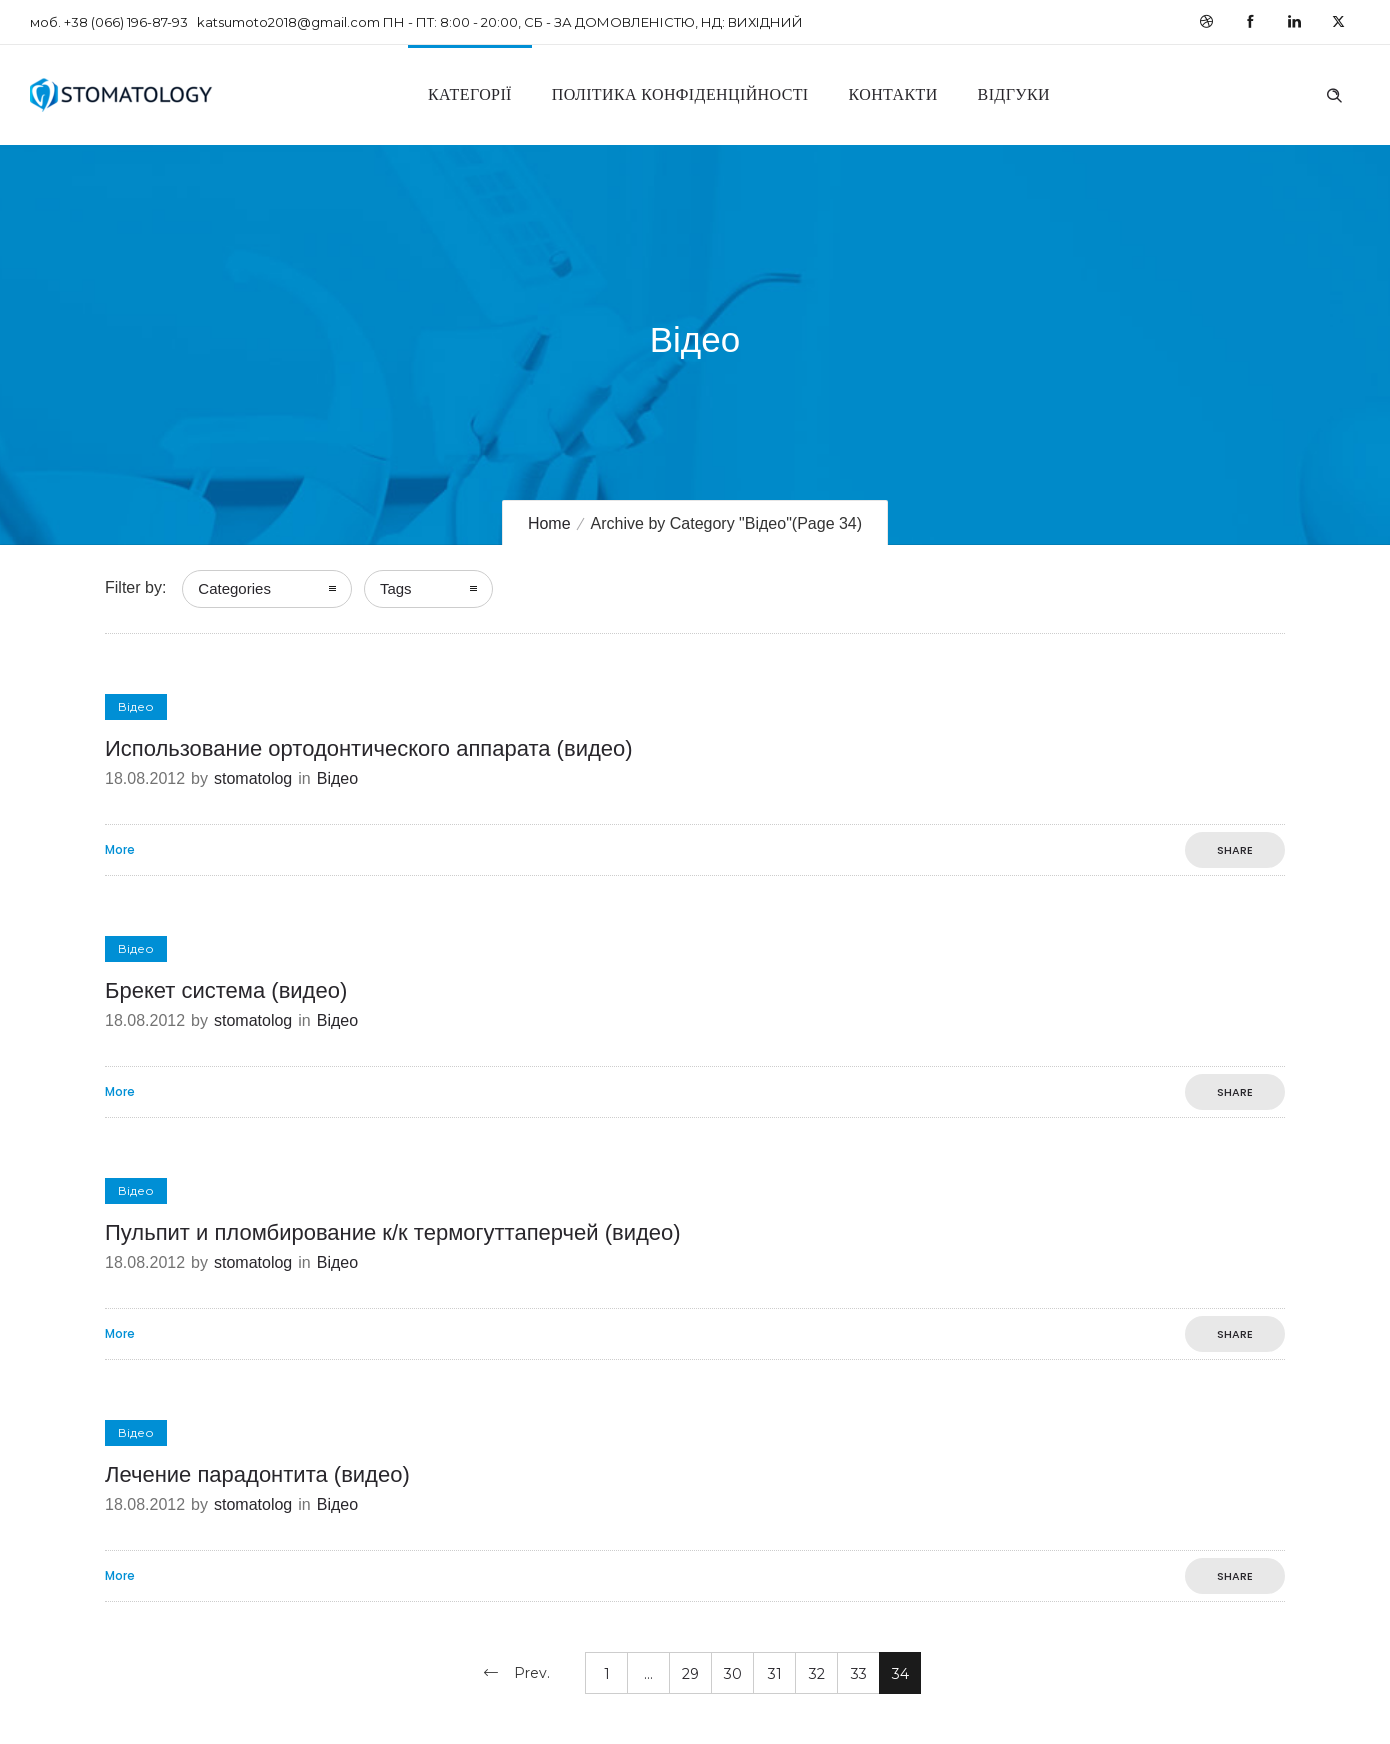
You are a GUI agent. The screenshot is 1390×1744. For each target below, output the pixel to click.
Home (549, 523)
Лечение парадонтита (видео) (257, 1474)
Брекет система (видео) (226, 990)
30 (733, 1674)
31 (775, 1674)
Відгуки (1014, 94)
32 (817, 1674)
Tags (396, 588)
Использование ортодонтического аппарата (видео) (369, 748)
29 (690, 1674)
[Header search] (1334, 93)
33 (859, 1674)
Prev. (532, 1673)
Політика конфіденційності (680, 94)
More (120, 850)
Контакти (893, 94)
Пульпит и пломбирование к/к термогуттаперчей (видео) (393, 1232)
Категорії (470, 94)
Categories (234, 588)
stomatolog (253, 778)
